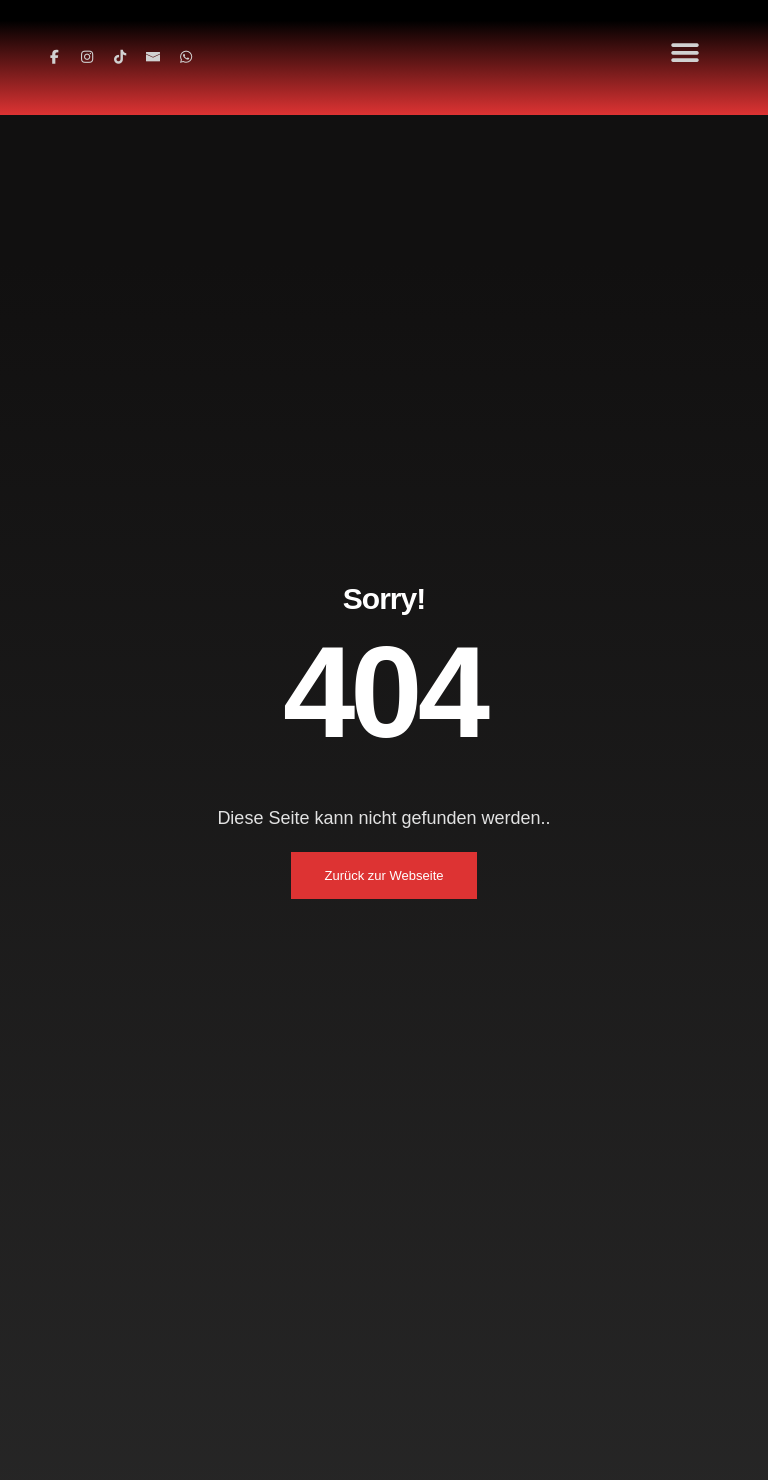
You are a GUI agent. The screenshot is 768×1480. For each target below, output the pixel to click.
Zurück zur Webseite (384, 875)
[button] (685, 52)
